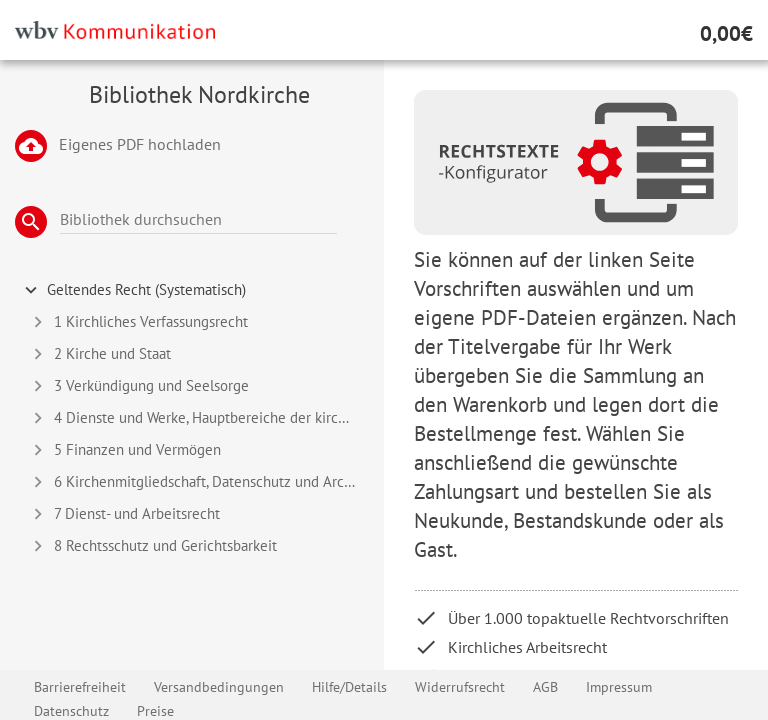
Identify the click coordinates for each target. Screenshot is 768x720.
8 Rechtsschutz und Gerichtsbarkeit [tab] (152, 546)
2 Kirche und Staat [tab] (99, 354)
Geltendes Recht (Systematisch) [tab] (133, 290)
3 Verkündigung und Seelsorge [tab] (138, 386)
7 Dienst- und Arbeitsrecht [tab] (123, 514)
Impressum (619, 687)
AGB (545, 687)
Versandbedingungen (219, 687)
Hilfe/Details (349, 687)
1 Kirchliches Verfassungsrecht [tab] (137, 322)
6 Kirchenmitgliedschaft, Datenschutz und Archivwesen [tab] (202, 482)
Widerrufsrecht (460, 687)
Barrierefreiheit (80, 687)
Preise (155, 711)
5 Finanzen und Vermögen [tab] (124, 450)
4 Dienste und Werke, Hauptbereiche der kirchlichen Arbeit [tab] (202, 418)
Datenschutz (71, 711)
